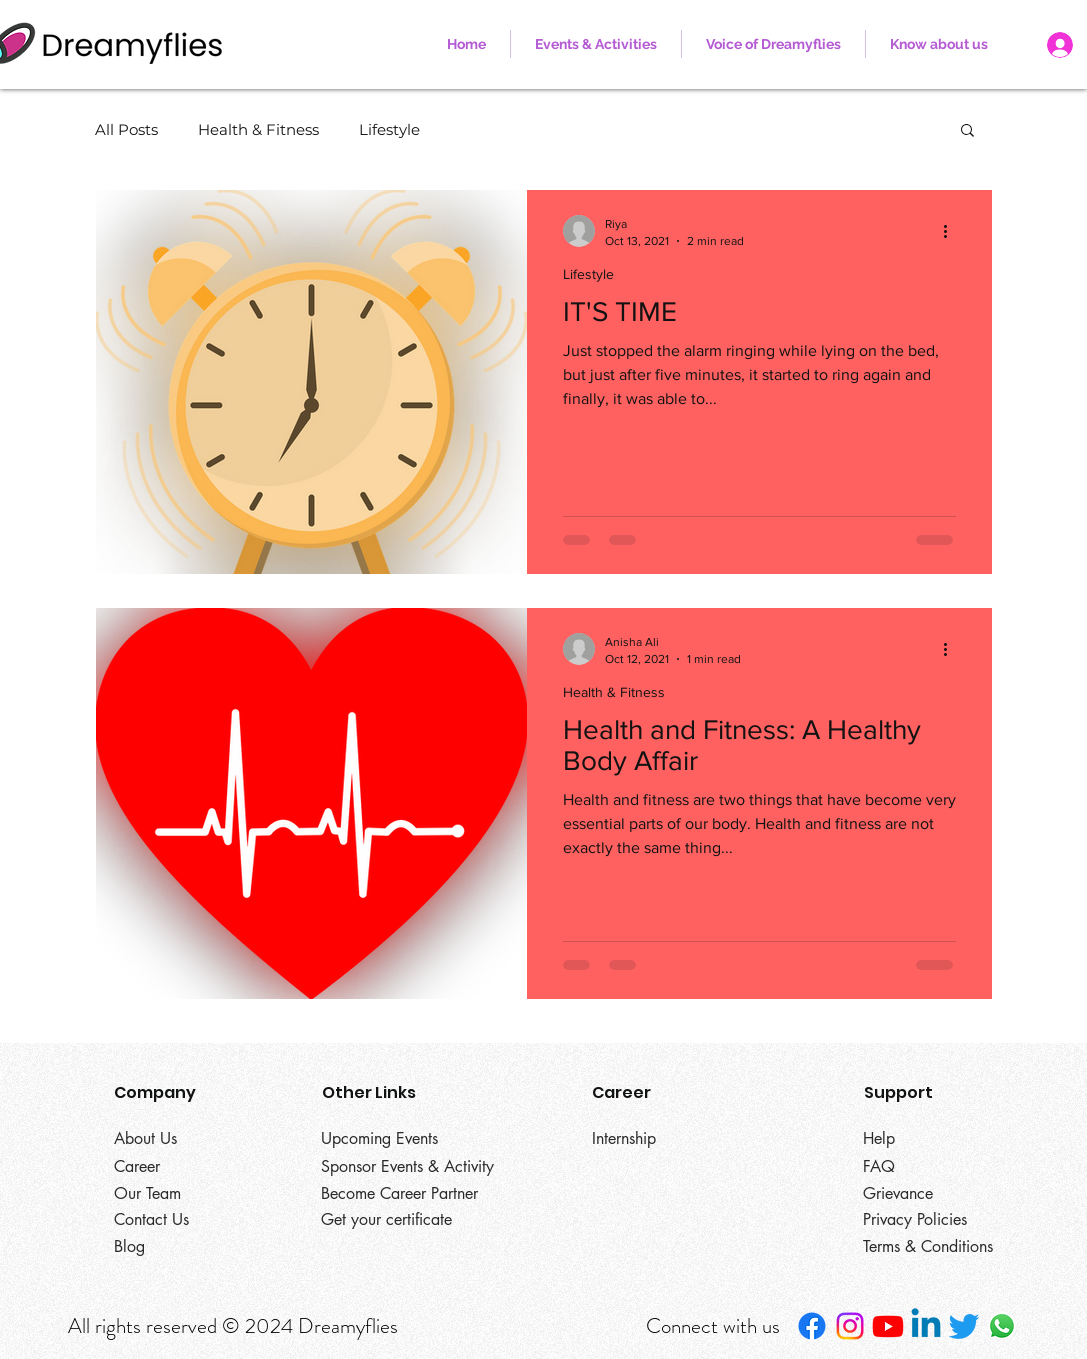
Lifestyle (389, 129)
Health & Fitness (258, 129)
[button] (939, 44)
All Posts (126, 129)
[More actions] (953, 231)
